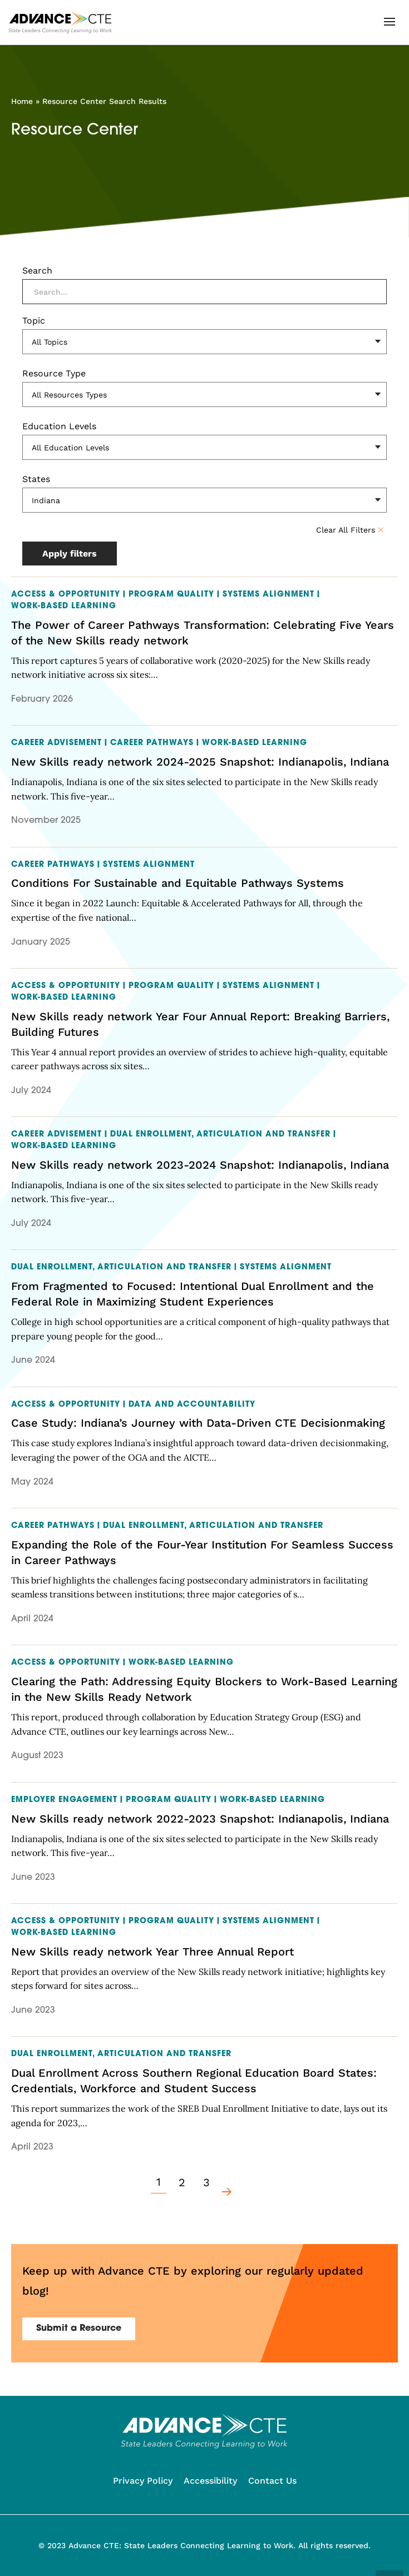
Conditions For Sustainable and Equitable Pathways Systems (177, 883)
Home (22, 101)
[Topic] (204, 341)
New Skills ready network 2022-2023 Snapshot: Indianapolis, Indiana (200, 1818)
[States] (204, 500)
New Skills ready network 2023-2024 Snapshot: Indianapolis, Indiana (200, 1165)
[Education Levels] (204, 447)
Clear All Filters (347, 529)
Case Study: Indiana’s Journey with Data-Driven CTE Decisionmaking (198, 1423)
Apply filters (69, 553)
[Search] (204, 291)
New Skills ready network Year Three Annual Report (152, 1951)
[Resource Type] (204, 394)
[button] (389, 22)
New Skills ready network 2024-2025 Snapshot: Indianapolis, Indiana (200, 761)
